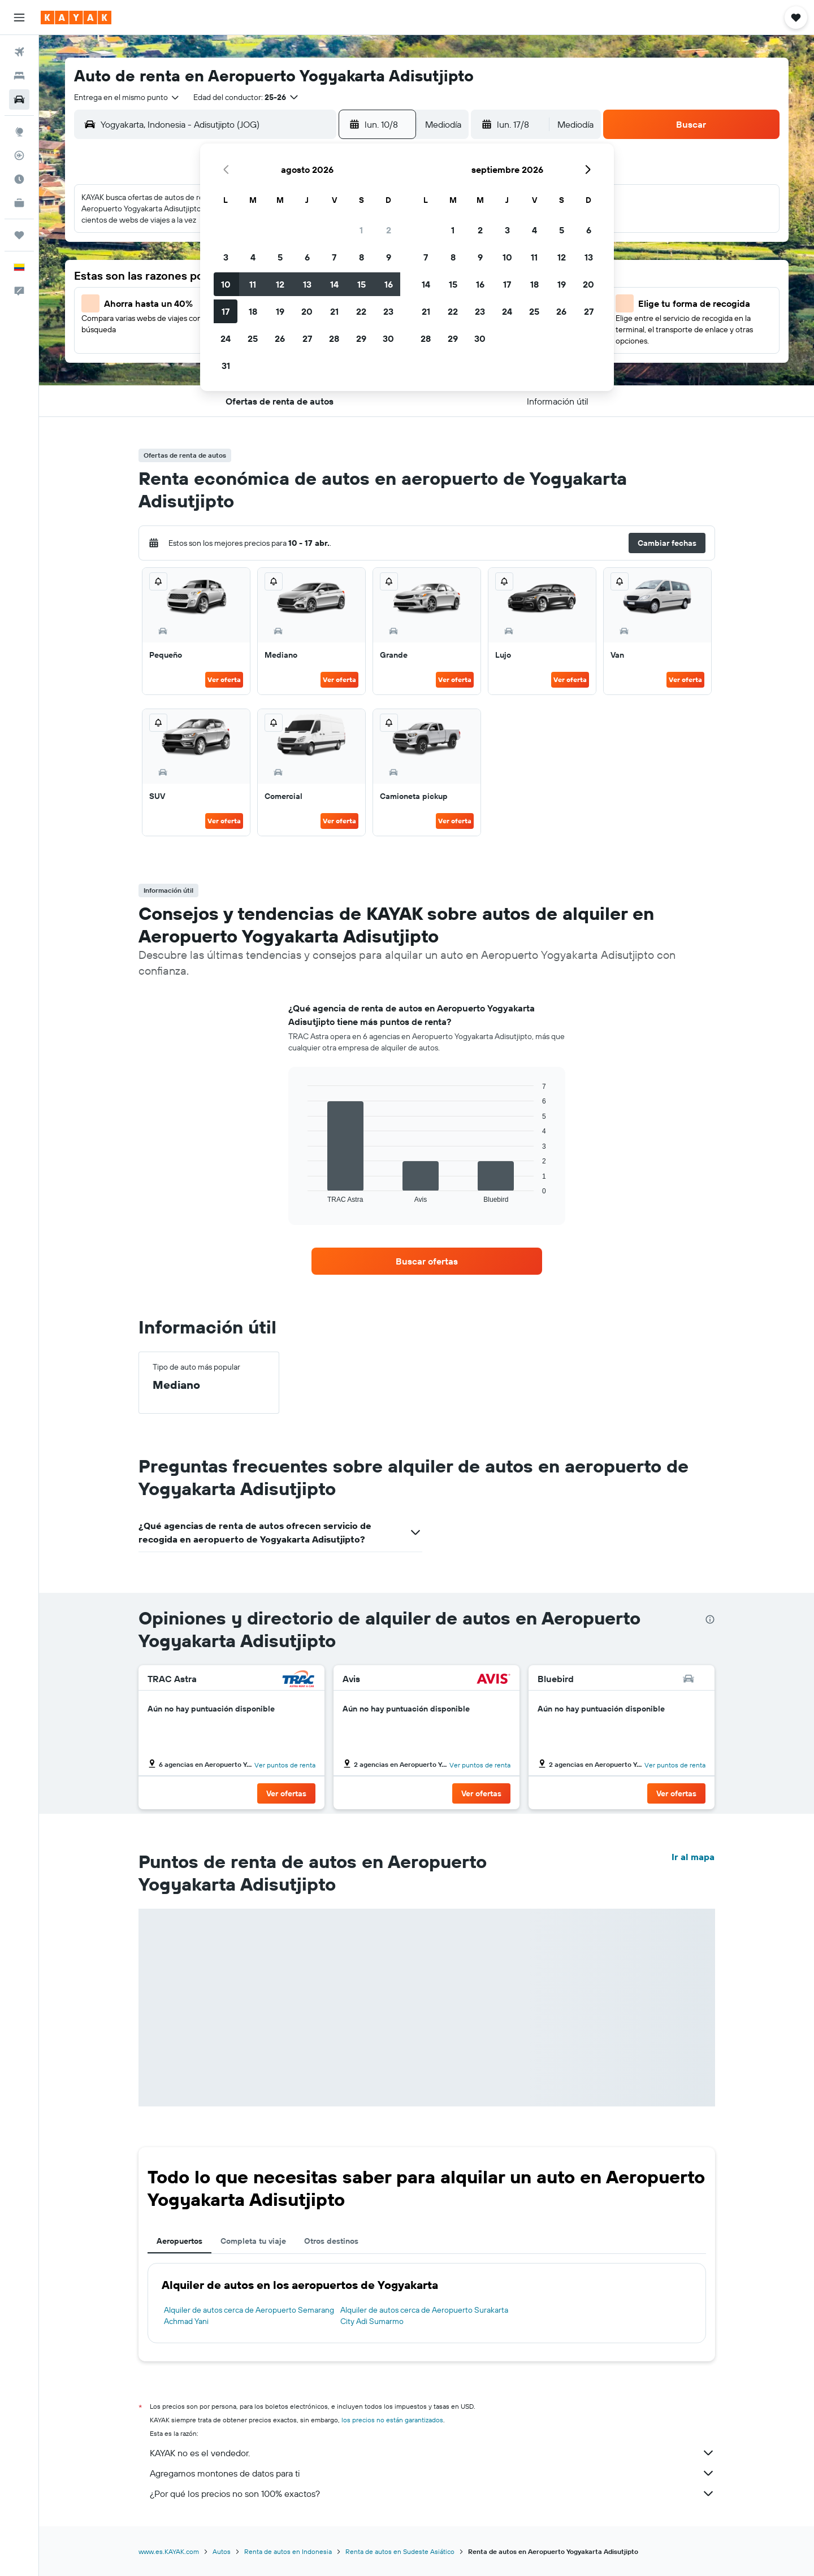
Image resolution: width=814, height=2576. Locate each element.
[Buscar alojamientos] (19, 75)
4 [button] (253, 257)
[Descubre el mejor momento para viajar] (19, 179)
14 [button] (334, 284)
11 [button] (252, 284)
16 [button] (388, 284)
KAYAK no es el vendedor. (432, 2453)
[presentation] (710, 1619)
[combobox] (127, 97)
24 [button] (225, 338)
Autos (222, 2551)
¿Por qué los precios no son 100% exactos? (432, 2493)
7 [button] (334, 257)
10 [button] (226, 284)
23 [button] (388, 311)
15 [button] (361, 284)
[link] (426, 1261)
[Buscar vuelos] (19, 52)
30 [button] (388, 338)
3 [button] (225, 257)
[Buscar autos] (19, 99)
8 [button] (361, 257)
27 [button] (307, 338)
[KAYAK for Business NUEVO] (19, 203)
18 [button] (253, 311)
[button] (19, 17)
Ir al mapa (693, 1856)
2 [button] (388, 230)
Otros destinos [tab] (331, 2241)
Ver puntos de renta (284, 1765)
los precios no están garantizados (392, 2420)
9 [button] (388, 257)
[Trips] (19, 235)
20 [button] (307, 311)
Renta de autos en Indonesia (288, 2551)
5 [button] (280, 257)
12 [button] (280, 284)
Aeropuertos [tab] (179, 2241)
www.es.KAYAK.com (168, 2551)
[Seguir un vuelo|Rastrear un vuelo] (19, 155)
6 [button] (307, 257)
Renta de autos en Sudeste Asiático (399, 2551)
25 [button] (253, 338)
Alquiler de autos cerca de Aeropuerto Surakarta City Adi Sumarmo (424, 2315)
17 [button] (226, 311)
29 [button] (361, 338)
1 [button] (361, 230)
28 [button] (334, 338)
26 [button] (280, 338)
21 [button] (334, 311)
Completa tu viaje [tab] (253, 2241)
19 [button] (280, 311)
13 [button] (307, 284)
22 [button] (361, 311)
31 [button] (226, 365)
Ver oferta (224, 679)
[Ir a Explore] (19, 131)
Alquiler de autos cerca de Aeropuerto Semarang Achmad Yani (249, 2315)
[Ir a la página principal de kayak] (76, 17)
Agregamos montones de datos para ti (432, 2473)
